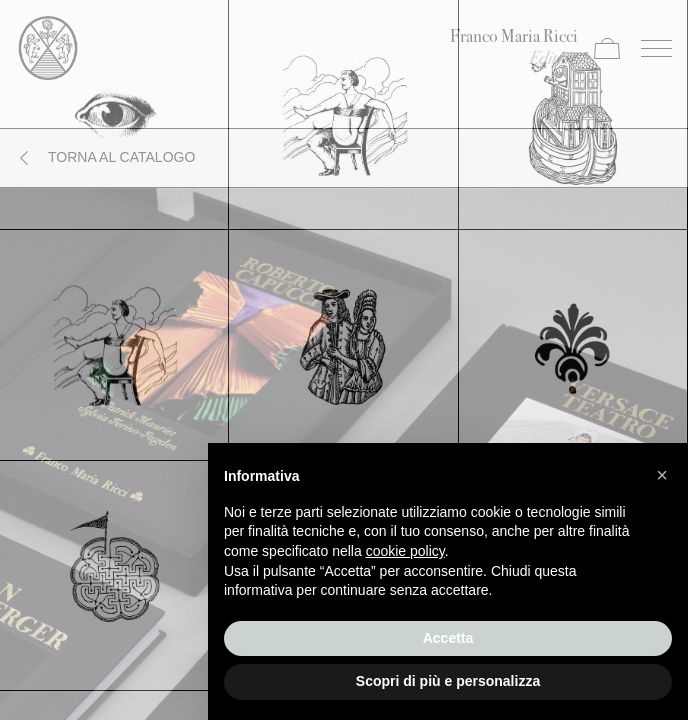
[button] (662, 475)
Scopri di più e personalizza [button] (448, 681)
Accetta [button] (448, 638)
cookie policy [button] (405, 551)
